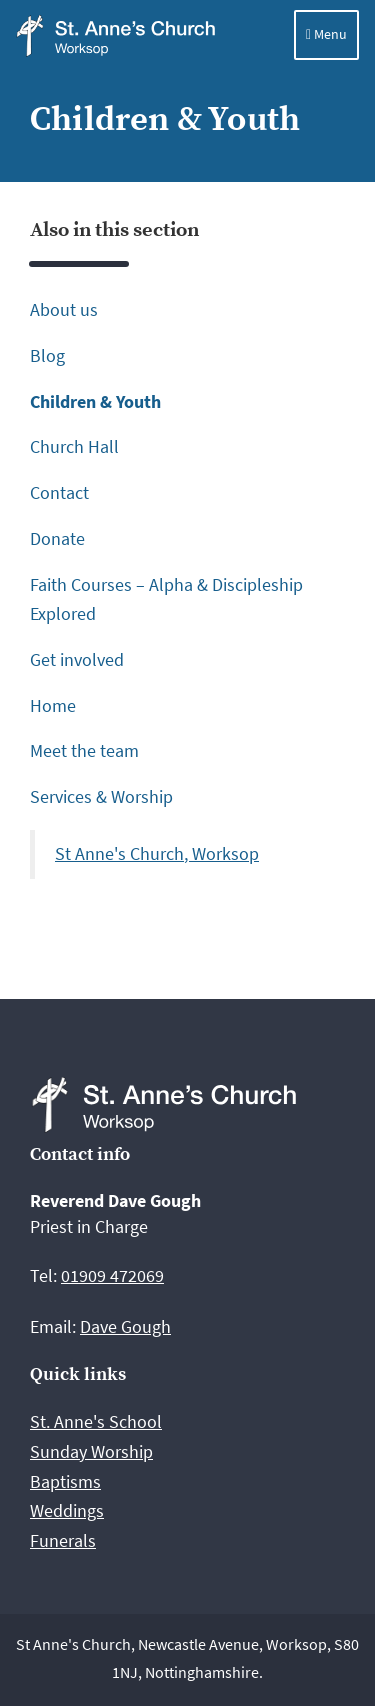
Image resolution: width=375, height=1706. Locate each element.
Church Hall (74, 446)
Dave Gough (125, 1326)
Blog (47, 355)
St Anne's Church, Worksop (157, 854)
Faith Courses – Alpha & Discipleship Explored (166, 599)
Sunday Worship (91, 1451)
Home (53, 705)
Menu (326, 34)
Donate (57, 538)
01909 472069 (112, 1275)
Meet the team (84, 750)
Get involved (77, 659)
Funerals (63, 1540)
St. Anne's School (96, 1421)
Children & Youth (95, 401)
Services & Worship (101, 796)
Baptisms (65, 1481)
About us (64, 309)
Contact (59, 492)
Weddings (67, 1510)
